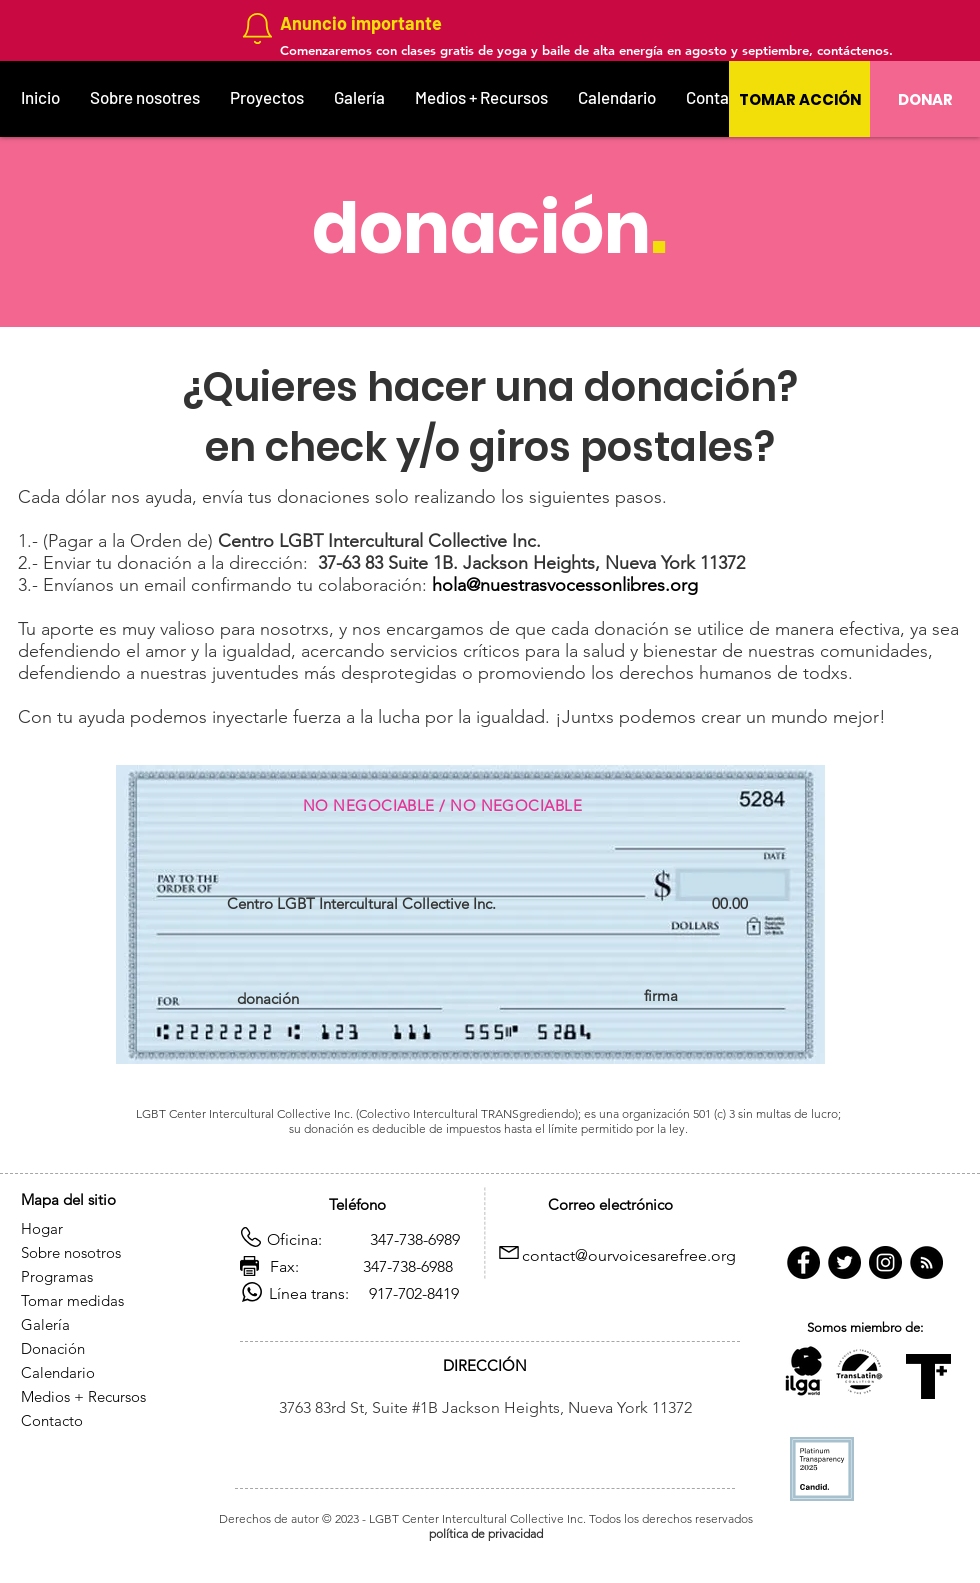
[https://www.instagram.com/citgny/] (885, 1262)
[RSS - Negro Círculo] (926, 1262)
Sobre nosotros (71, 1252)
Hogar (42, 1228)
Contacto (52, 1420)
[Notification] (257, 28)
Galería (45, 1324)
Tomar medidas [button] (74, 1300)
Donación (55, 1348)
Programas (57, 1276)
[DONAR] (925, 99)
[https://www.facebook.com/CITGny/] (803, 1262)
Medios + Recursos (83, 1396)
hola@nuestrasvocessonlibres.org (565, 585)
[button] (799, 99)
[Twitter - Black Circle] (844, 1262)
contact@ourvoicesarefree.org (629, 1255)
